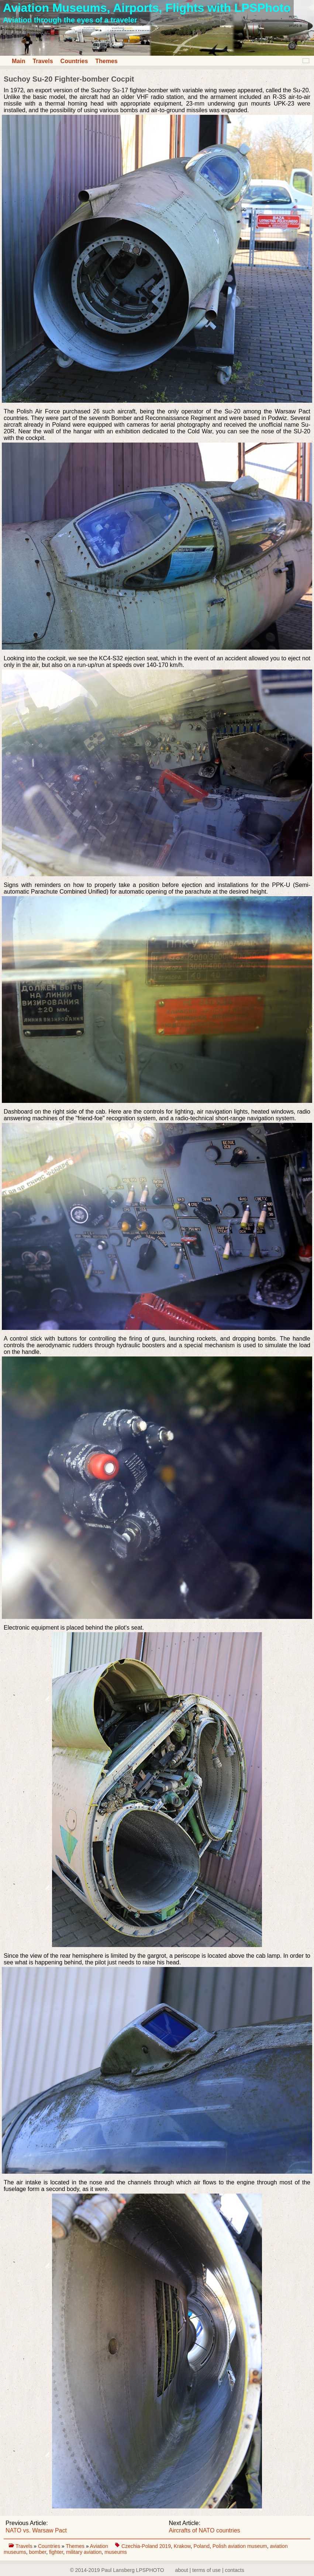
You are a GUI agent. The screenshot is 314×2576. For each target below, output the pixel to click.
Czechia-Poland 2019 (146, 2546)
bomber (37, 2552)
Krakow (182, 2546)
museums (115, 2552)
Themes (106, 61)
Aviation (100, 2546)
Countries (74, 61)
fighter (56, 2552)
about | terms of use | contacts (209, 2570)
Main (18, 61)
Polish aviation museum (240, 2546)
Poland (201, 2546)
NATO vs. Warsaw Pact (36, 2530)
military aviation (83, 2552)
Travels (42, 61)
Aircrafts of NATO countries (204, 2530)
